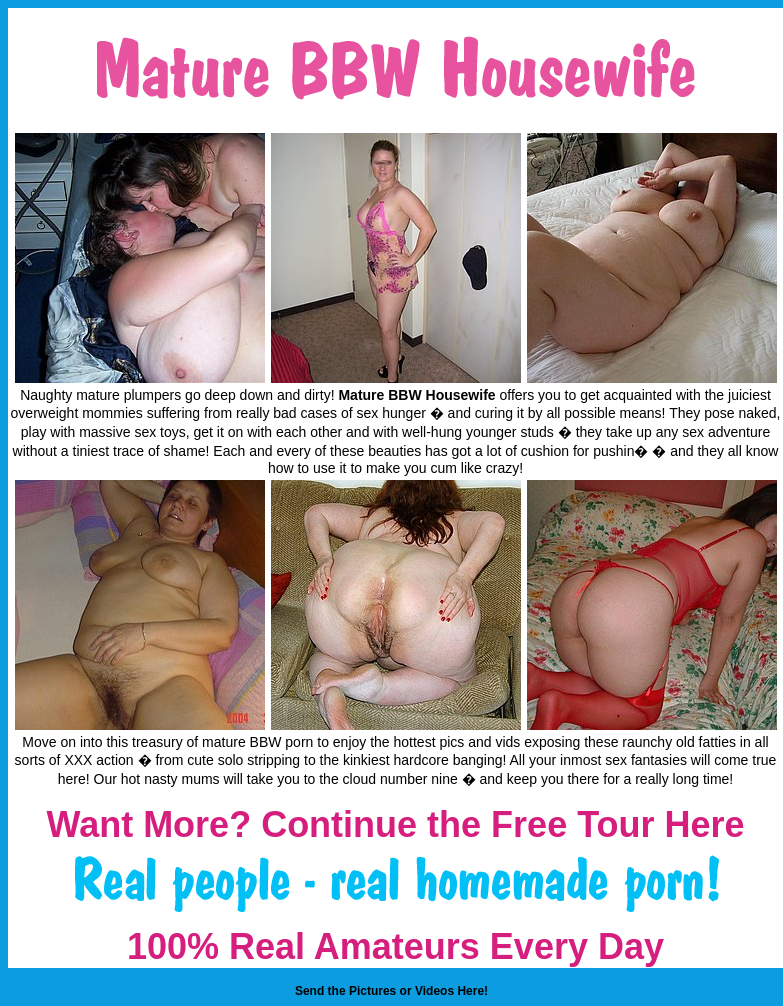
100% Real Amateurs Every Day (395, 946)
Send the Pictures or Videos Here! (391, 991)
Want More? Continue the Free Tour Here (395, 824)
